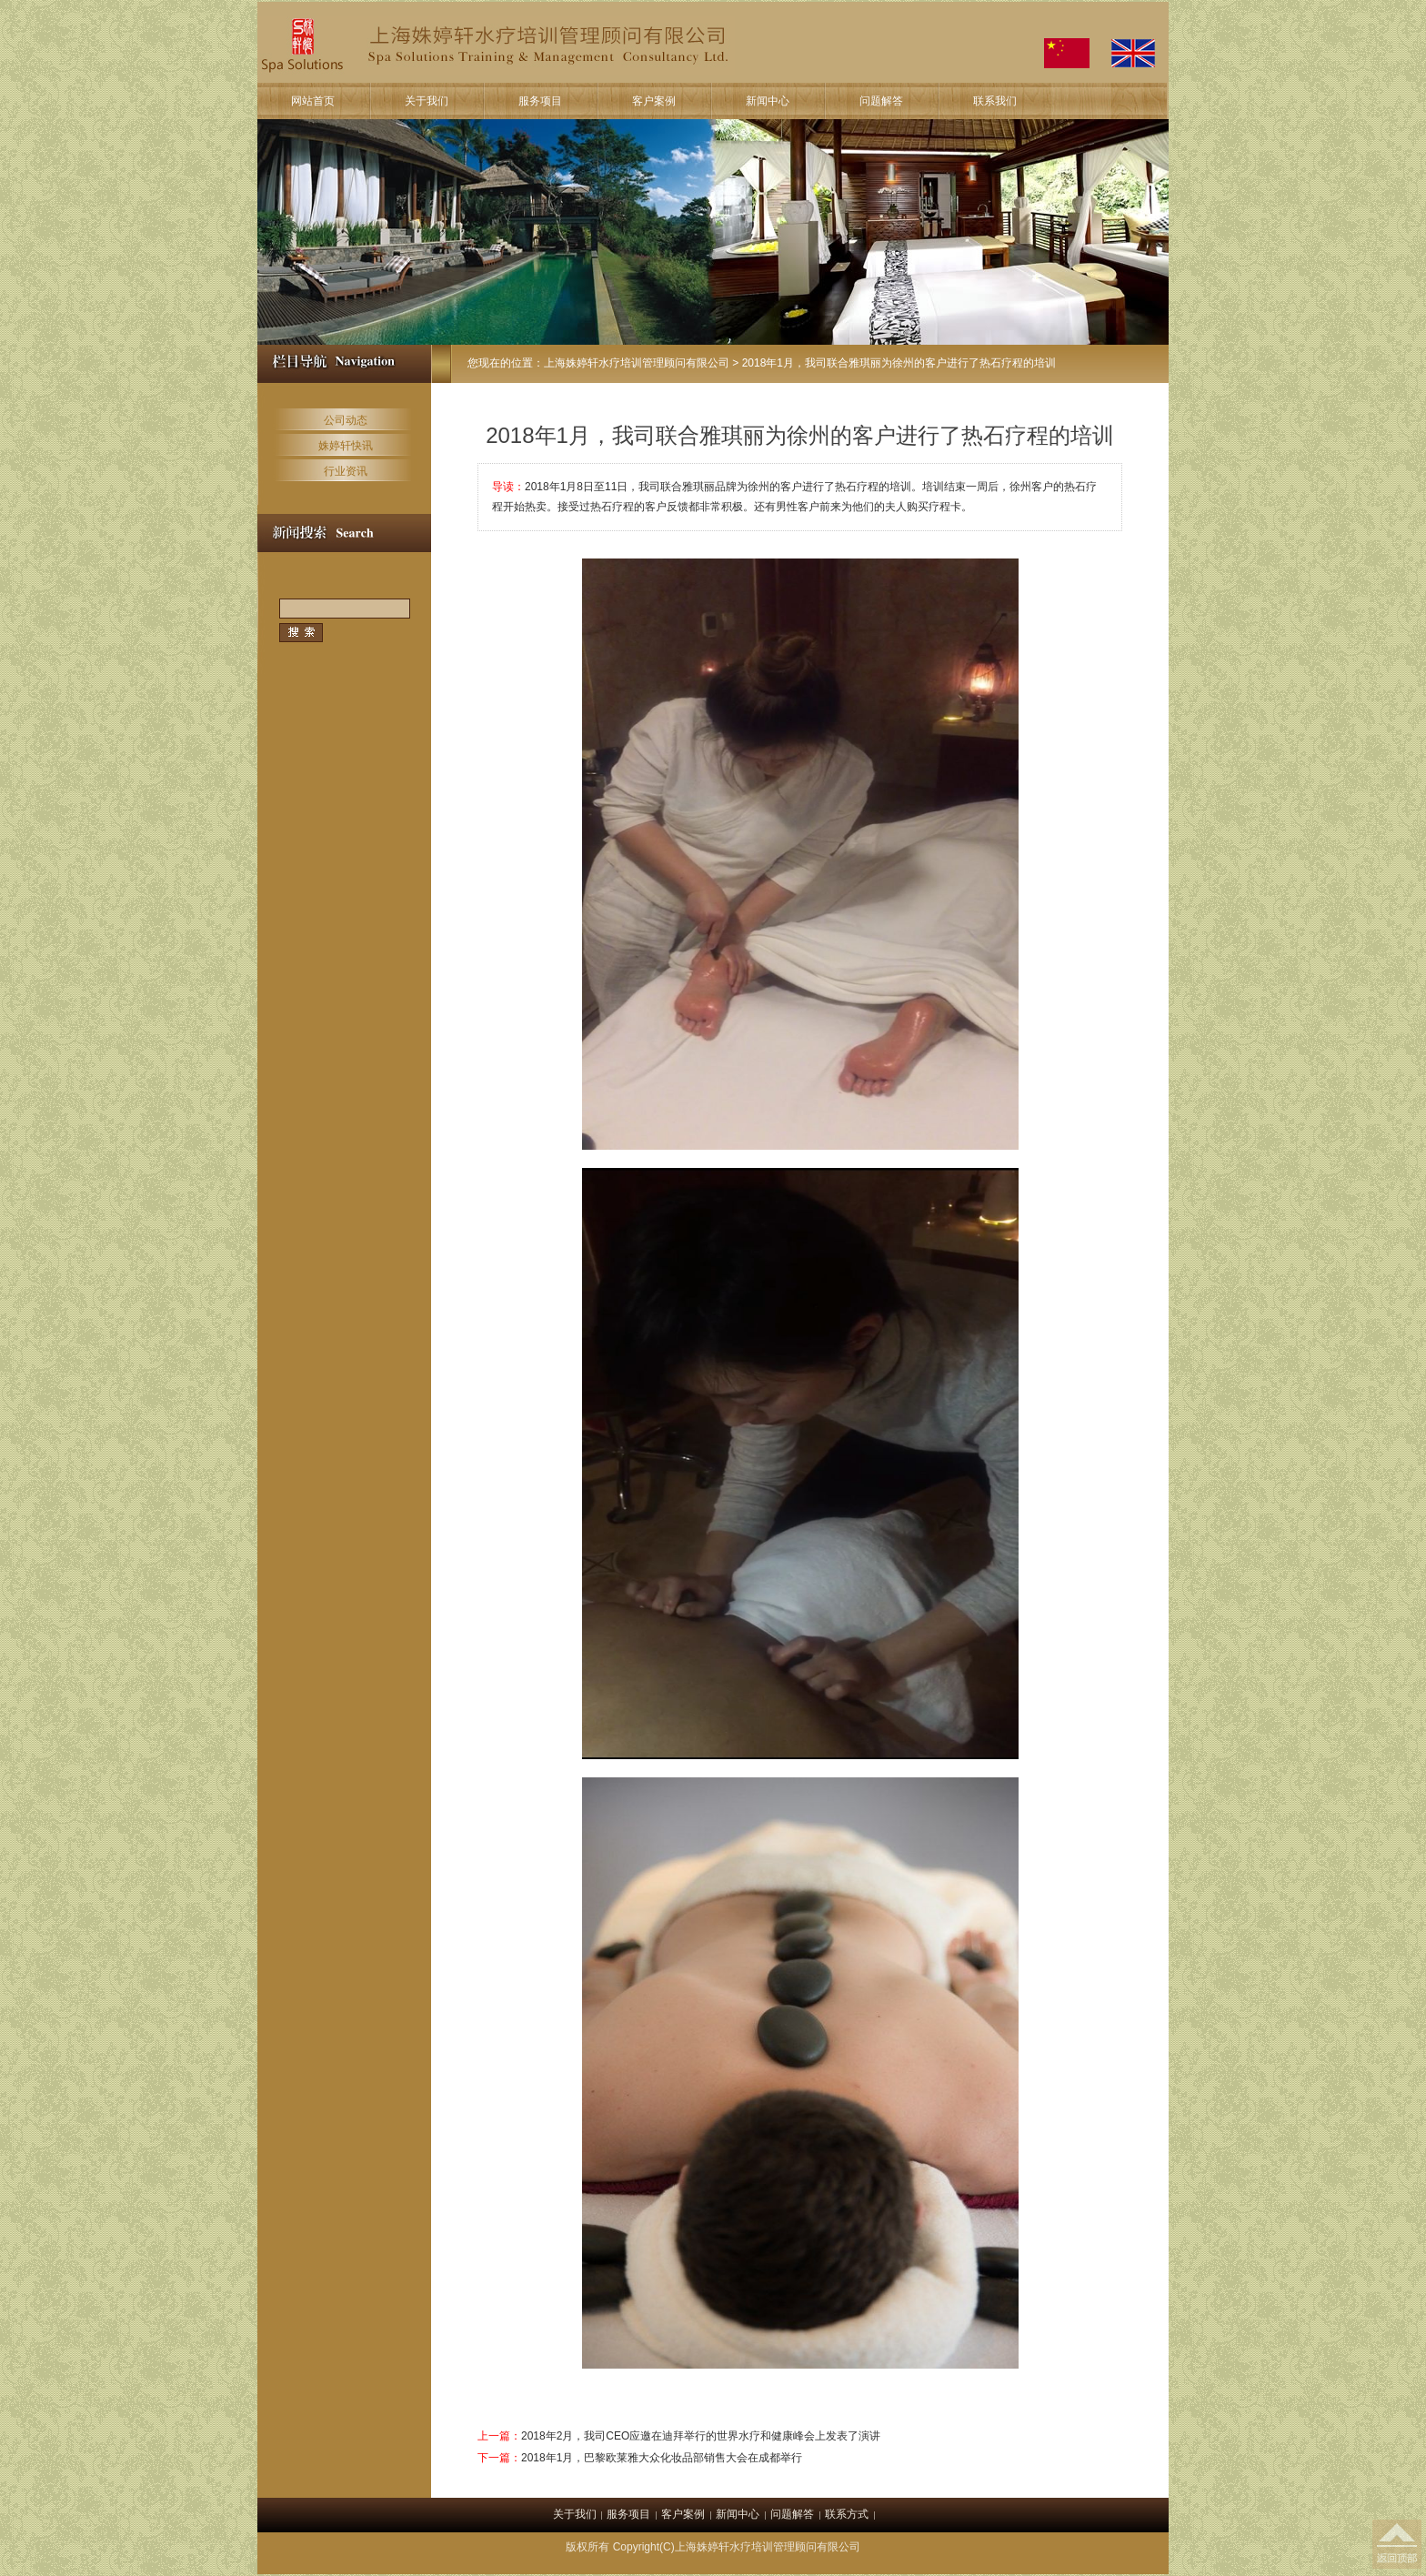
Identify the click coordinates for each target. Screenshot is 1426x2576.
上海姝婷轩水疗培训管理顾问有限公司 (636, 363)
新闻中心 (767, 101)
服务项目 (540, 101)
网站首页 (313, 101)
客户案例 (654, 101)
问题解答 (881, 101)
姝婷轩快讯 (345, 445)
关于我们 (426, 101)
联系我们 (995, 101)
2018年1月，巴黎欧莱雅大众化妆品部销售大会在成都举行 (661, 2457)
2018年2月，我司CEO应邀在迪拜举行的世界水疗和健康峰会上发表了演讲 (700, 2436)
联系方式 (847, 2514)
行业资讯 (345, 471)
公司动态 (345, 420)
